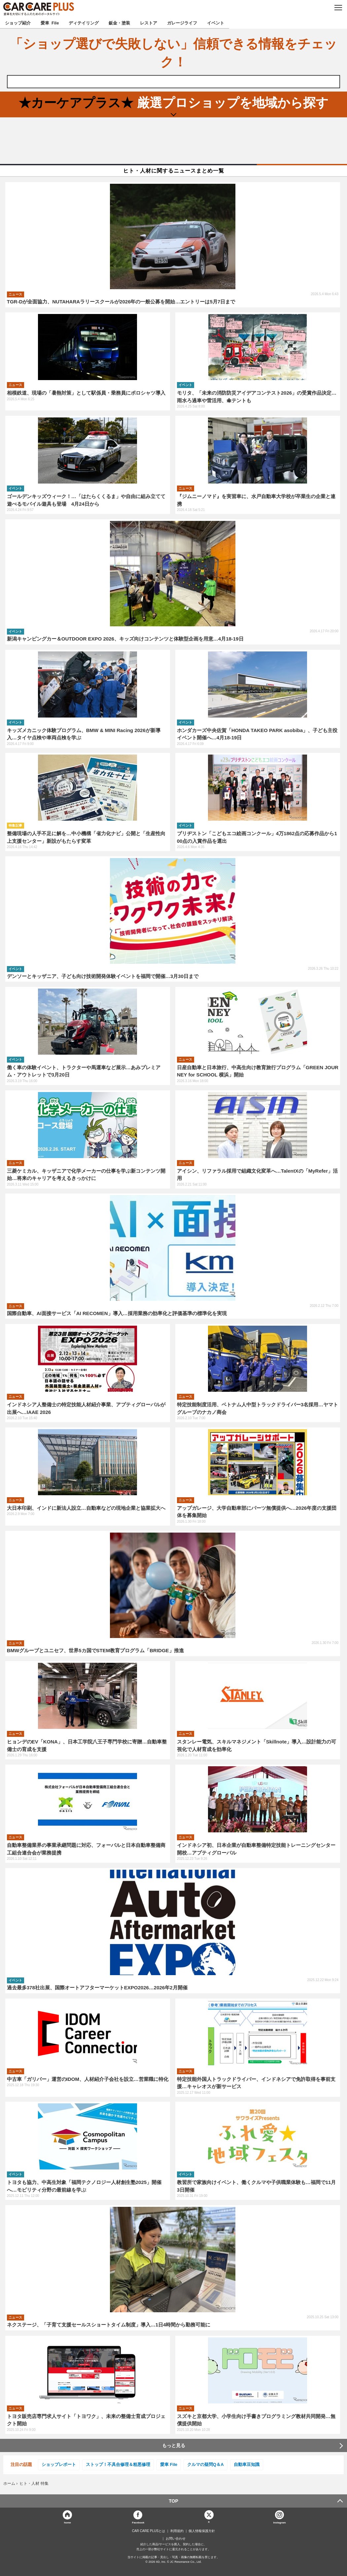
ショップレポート (59, 2464)
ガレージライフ (182, 22)
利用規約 (177, 2531)
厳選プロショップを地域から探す (173, 103)
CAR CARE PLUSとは (148, 2531)
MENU (338, 7)
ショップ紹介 (18, 22)
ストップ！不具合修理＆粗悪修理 (118, 2464)
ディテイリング (84, 22)
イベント (215, 22)
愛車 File (50, 22)
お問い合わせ (176, 2538)
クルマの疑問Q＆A (205, 2464)
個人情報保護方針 (202, 2531)
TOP (173, 2501)
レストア (148, 22)
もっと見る (173, 2445)
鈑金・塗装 (119, 22)
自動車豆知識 (247, 2464)
